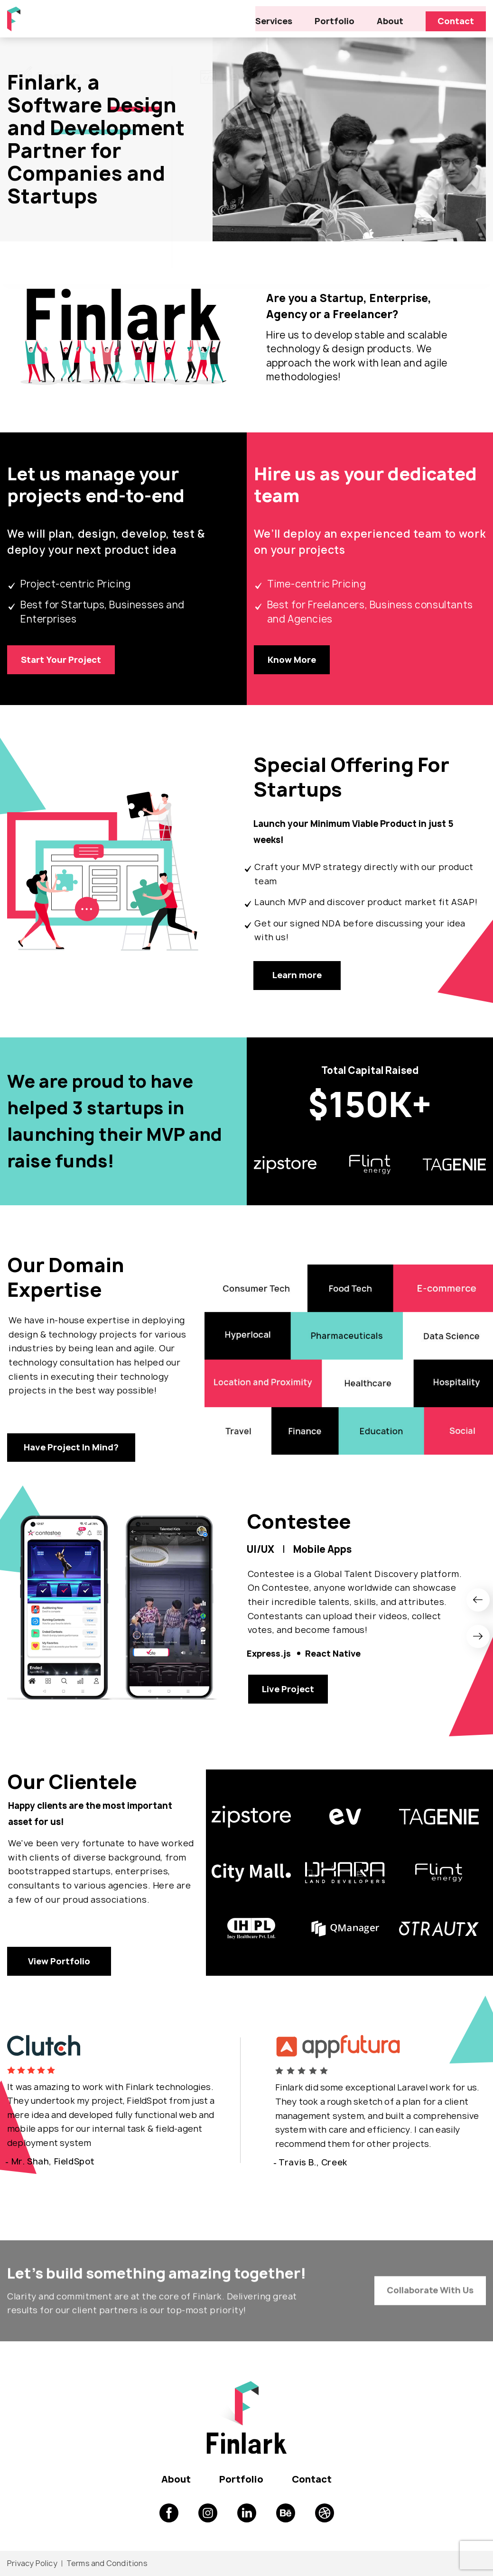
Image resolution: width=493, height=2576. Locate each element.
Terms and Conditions (107, 2563)
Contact (456, 18)
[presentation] (479, 1605)
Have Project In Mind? (71, 1452)
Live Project (288, 1696)
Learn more (297, 978)
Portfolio (338, 18)
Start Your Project (62, 661)
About (391, 18)
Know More (292, 661)
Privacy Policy (32, 2563)
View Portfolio (59, 1984)
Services (280, 18)
